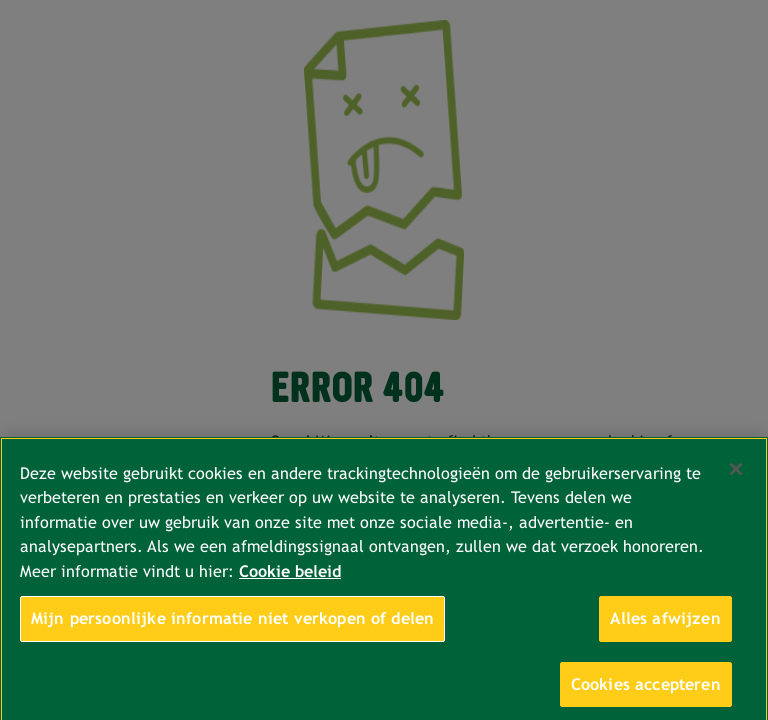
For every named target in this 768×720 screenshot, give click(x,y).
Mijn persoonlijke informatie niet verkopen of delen (232, 625)
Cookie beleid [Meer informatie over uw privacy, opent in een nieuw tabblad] (290, 577)
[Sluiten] (736, 476)
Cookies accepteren (646, 691)
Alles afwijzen (665, 625)
